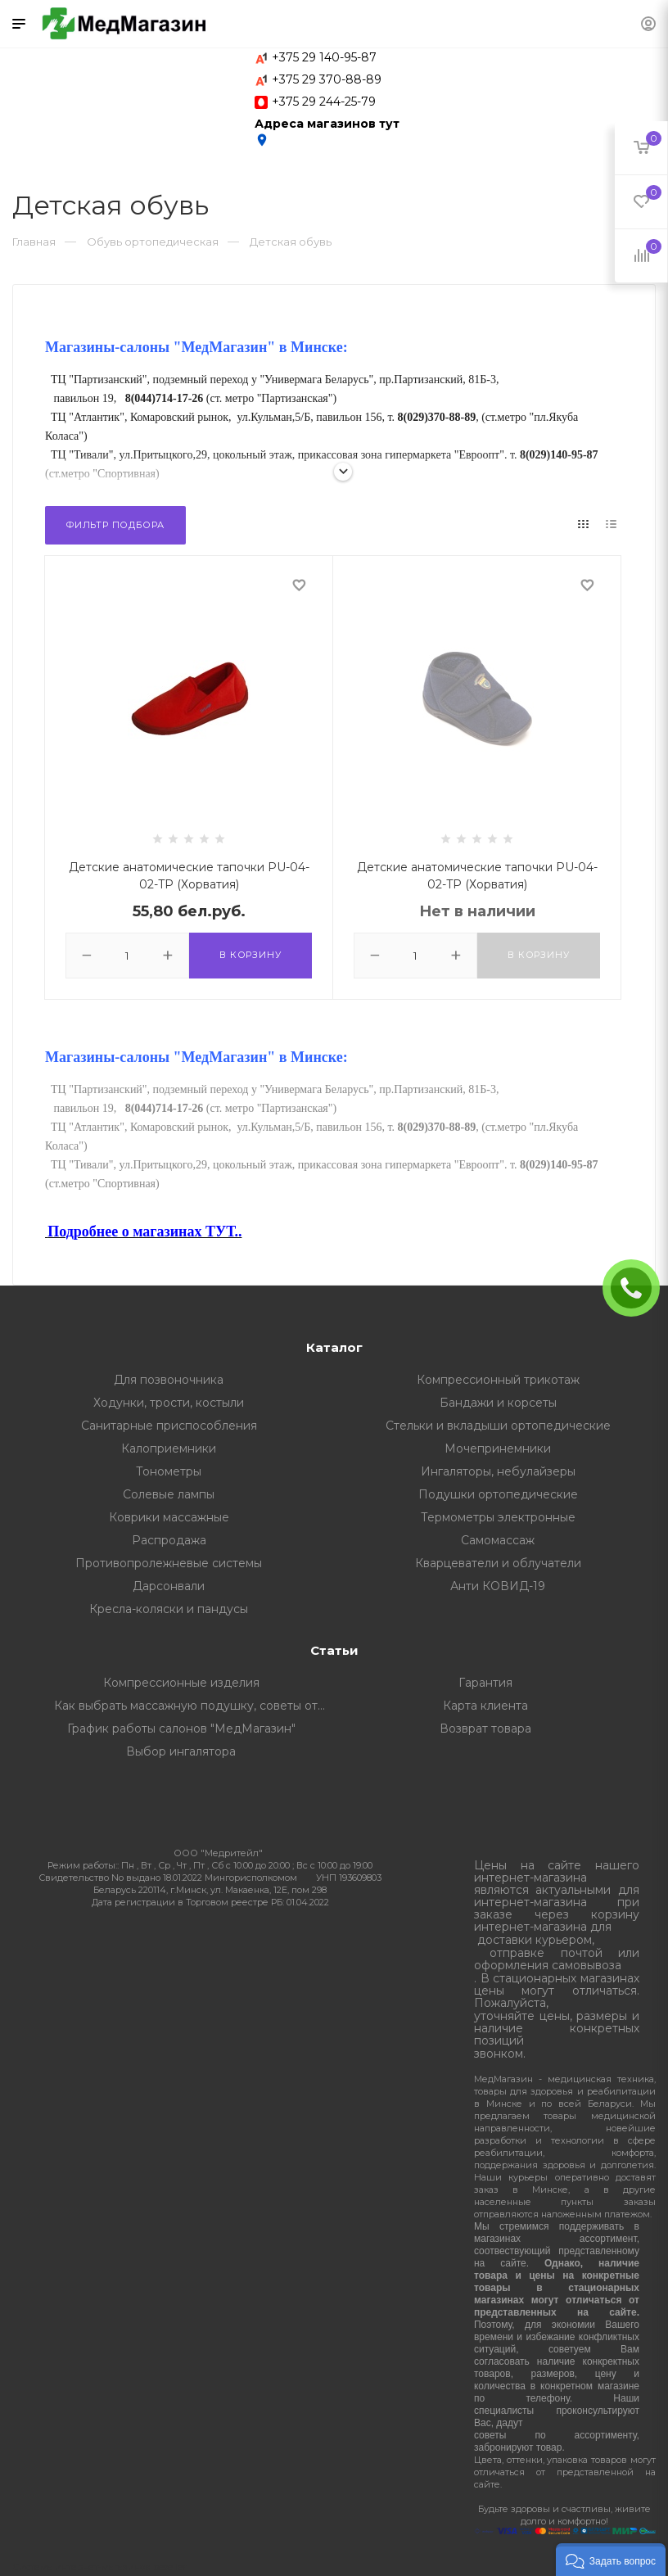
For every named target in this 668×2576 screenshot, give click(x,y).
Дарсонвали (169, 1586)
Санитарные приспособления (169, 1425)
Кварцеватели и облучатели (498, 1563)
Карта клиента (485, 1705)
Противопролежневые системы (168, 1563)
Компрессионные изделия (181, 1682)
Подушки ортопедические (498, 1494)
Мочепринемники (498, 1448)
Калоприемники (168, 1448)
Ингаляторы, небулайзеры (498, 1471)
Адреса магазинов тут (327, 131)
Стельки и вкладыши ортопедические (498, 1425)
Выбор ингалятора (181, 1751)
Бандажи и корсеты (498, 1402)
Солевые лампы (168, 1494)
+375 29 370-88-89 (326, 79)
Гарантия (485, 1682)
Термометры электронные (498, 1517)
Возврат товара (485, 1728)
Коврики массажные (169, 1517)
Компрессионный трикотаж (498, 1379)
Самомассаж (498, 1540)
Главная (34, 241)
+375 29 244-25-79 (324, 101)
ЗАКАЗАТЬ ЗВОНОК (638, 1288)
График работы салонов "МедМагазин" (181, 1728)
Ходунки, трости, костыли (168, 1402)
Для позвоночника (168, 1379)
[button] (611, 2559)
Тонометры (168, 1471)
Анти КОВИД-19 (497, 1586)
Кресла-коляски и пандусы (168, 1609)
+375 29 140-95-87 (324, 57)
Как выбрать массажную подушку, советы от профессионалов (194, 1705)
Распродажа (169, 1540)
